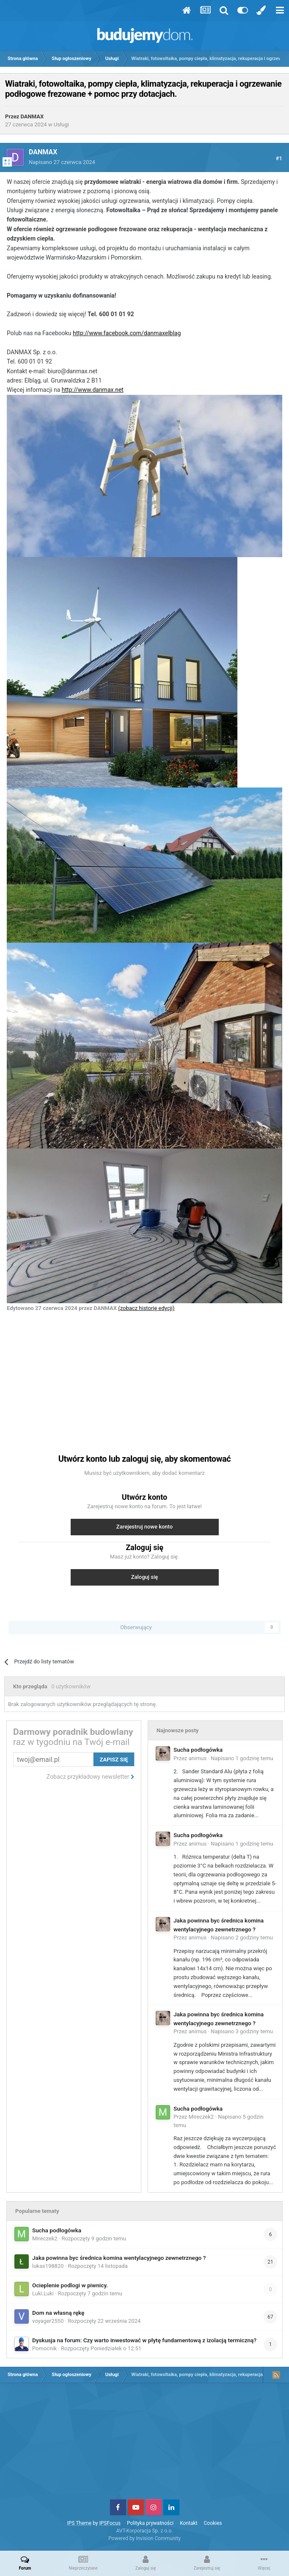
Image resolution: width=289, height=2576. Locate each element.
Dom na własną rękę (58, 2312)
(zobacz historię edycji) (146, 1308)
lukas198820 (48, 2266)
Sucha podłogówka (198, 1749)
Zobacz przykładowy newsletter (91, 1776)
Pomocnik (44, 2348)
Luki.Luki (43, 2293)
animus (198, 1758)
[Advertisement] (144, 1378)
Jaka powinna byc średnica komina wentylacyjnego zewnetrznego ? (119, 2257)
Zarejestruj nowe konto (144, 1526)
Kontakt (188, 2523)
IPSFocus (109, 2523)
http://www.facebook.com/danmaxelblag (127, 333)
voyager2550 (47, 2321)
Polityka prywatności (150, 2523)
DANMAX (32, 116)
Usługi (61, 124)
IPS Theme (79, 2523)
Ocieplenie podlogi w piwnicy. (70, 2285)
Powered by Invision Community (144, 2538)
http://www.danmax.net (93, 389)
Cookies (213, 2523)
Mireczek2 (201, 2117)
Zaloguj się (144, 1577)
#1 (279, 158)
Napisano (62, 162)
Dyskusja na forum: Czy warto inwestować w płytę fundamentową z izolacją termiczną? (144, 2340)
